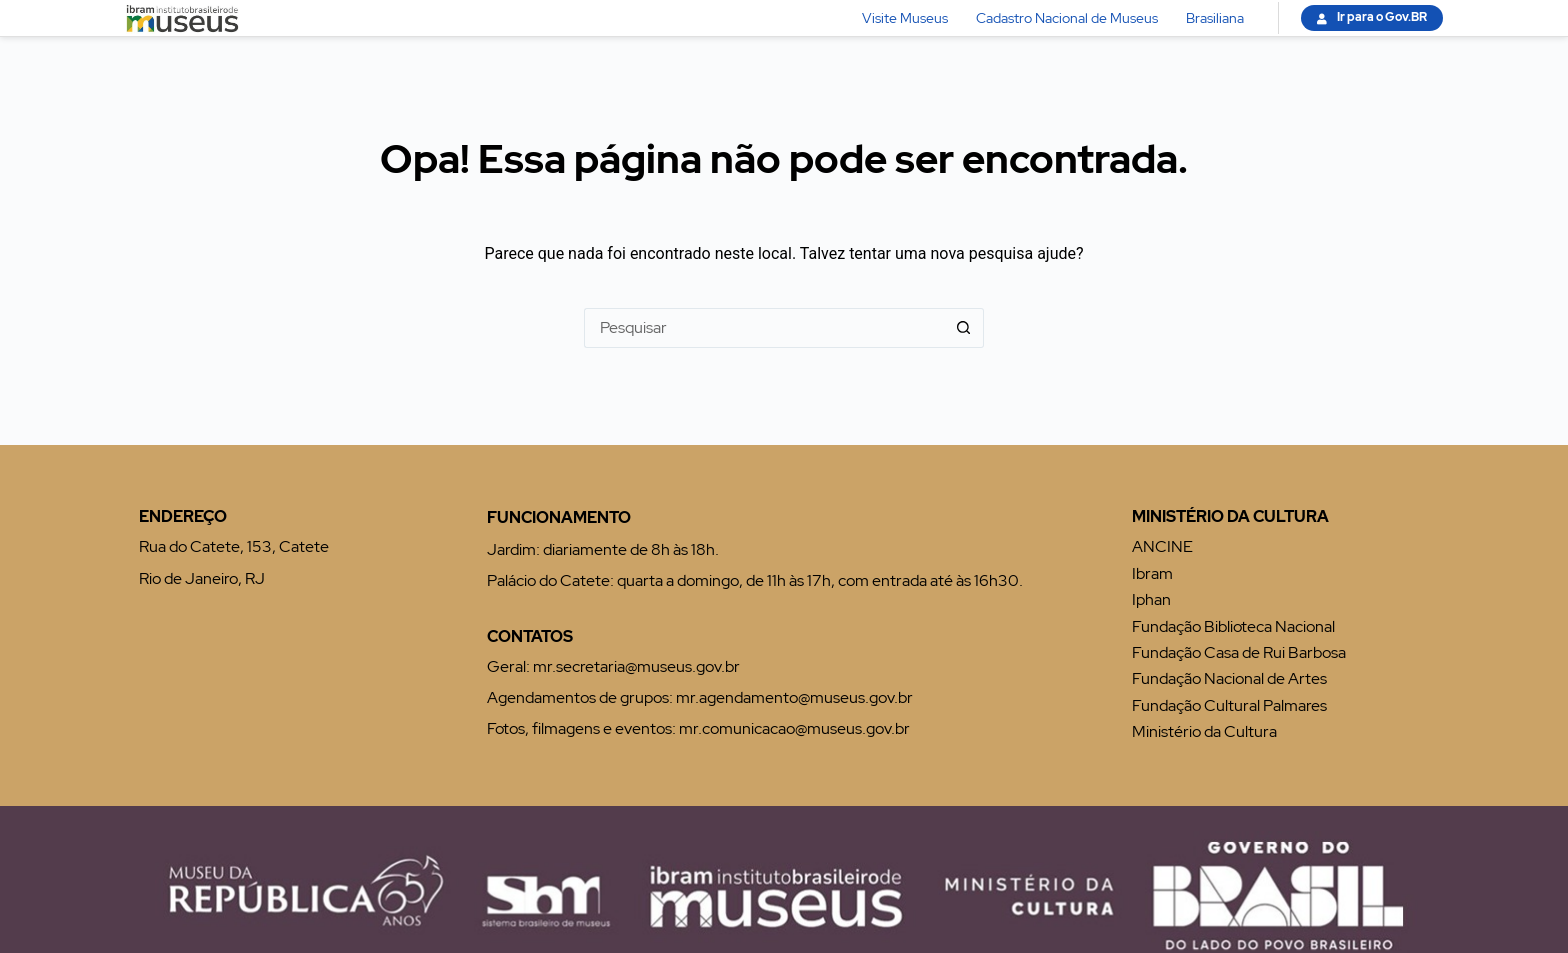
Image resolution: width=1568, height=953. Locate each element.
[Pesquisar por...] (764, 328)
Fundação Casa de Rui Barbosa (1239, 652)
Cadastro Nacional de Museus (1067, 18)
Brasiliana (1215, 18)
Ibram (1152, 573)
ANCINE (1162, 546)
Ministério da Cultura (1204, 731)
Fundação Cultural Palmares (1229, 705)
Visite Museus (905, 18)
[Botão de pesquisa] (964, 328)
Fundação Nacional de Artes (1229, 678)
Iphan (1151, 599)
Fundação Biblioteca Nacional (1233, 626)
